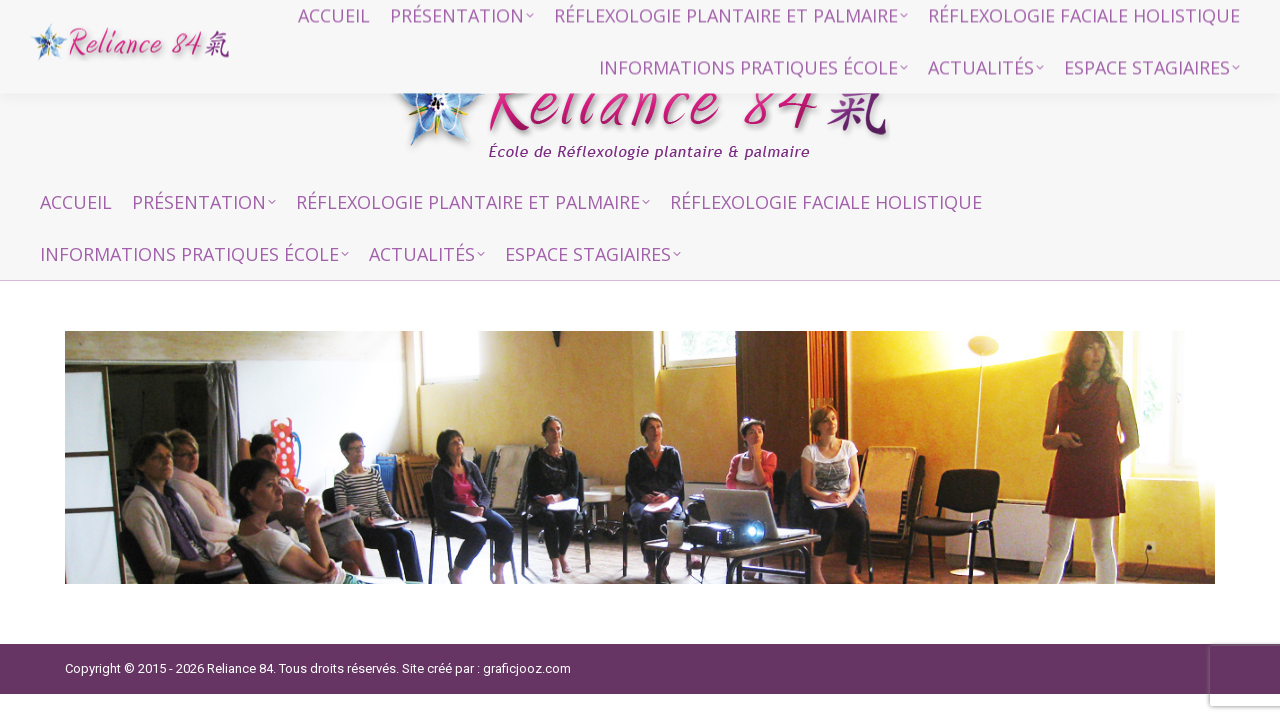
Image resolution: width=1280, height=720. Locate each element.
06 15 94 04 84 (940, 20)
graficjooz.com (527, 668)
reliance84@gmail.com (1102, 20)
